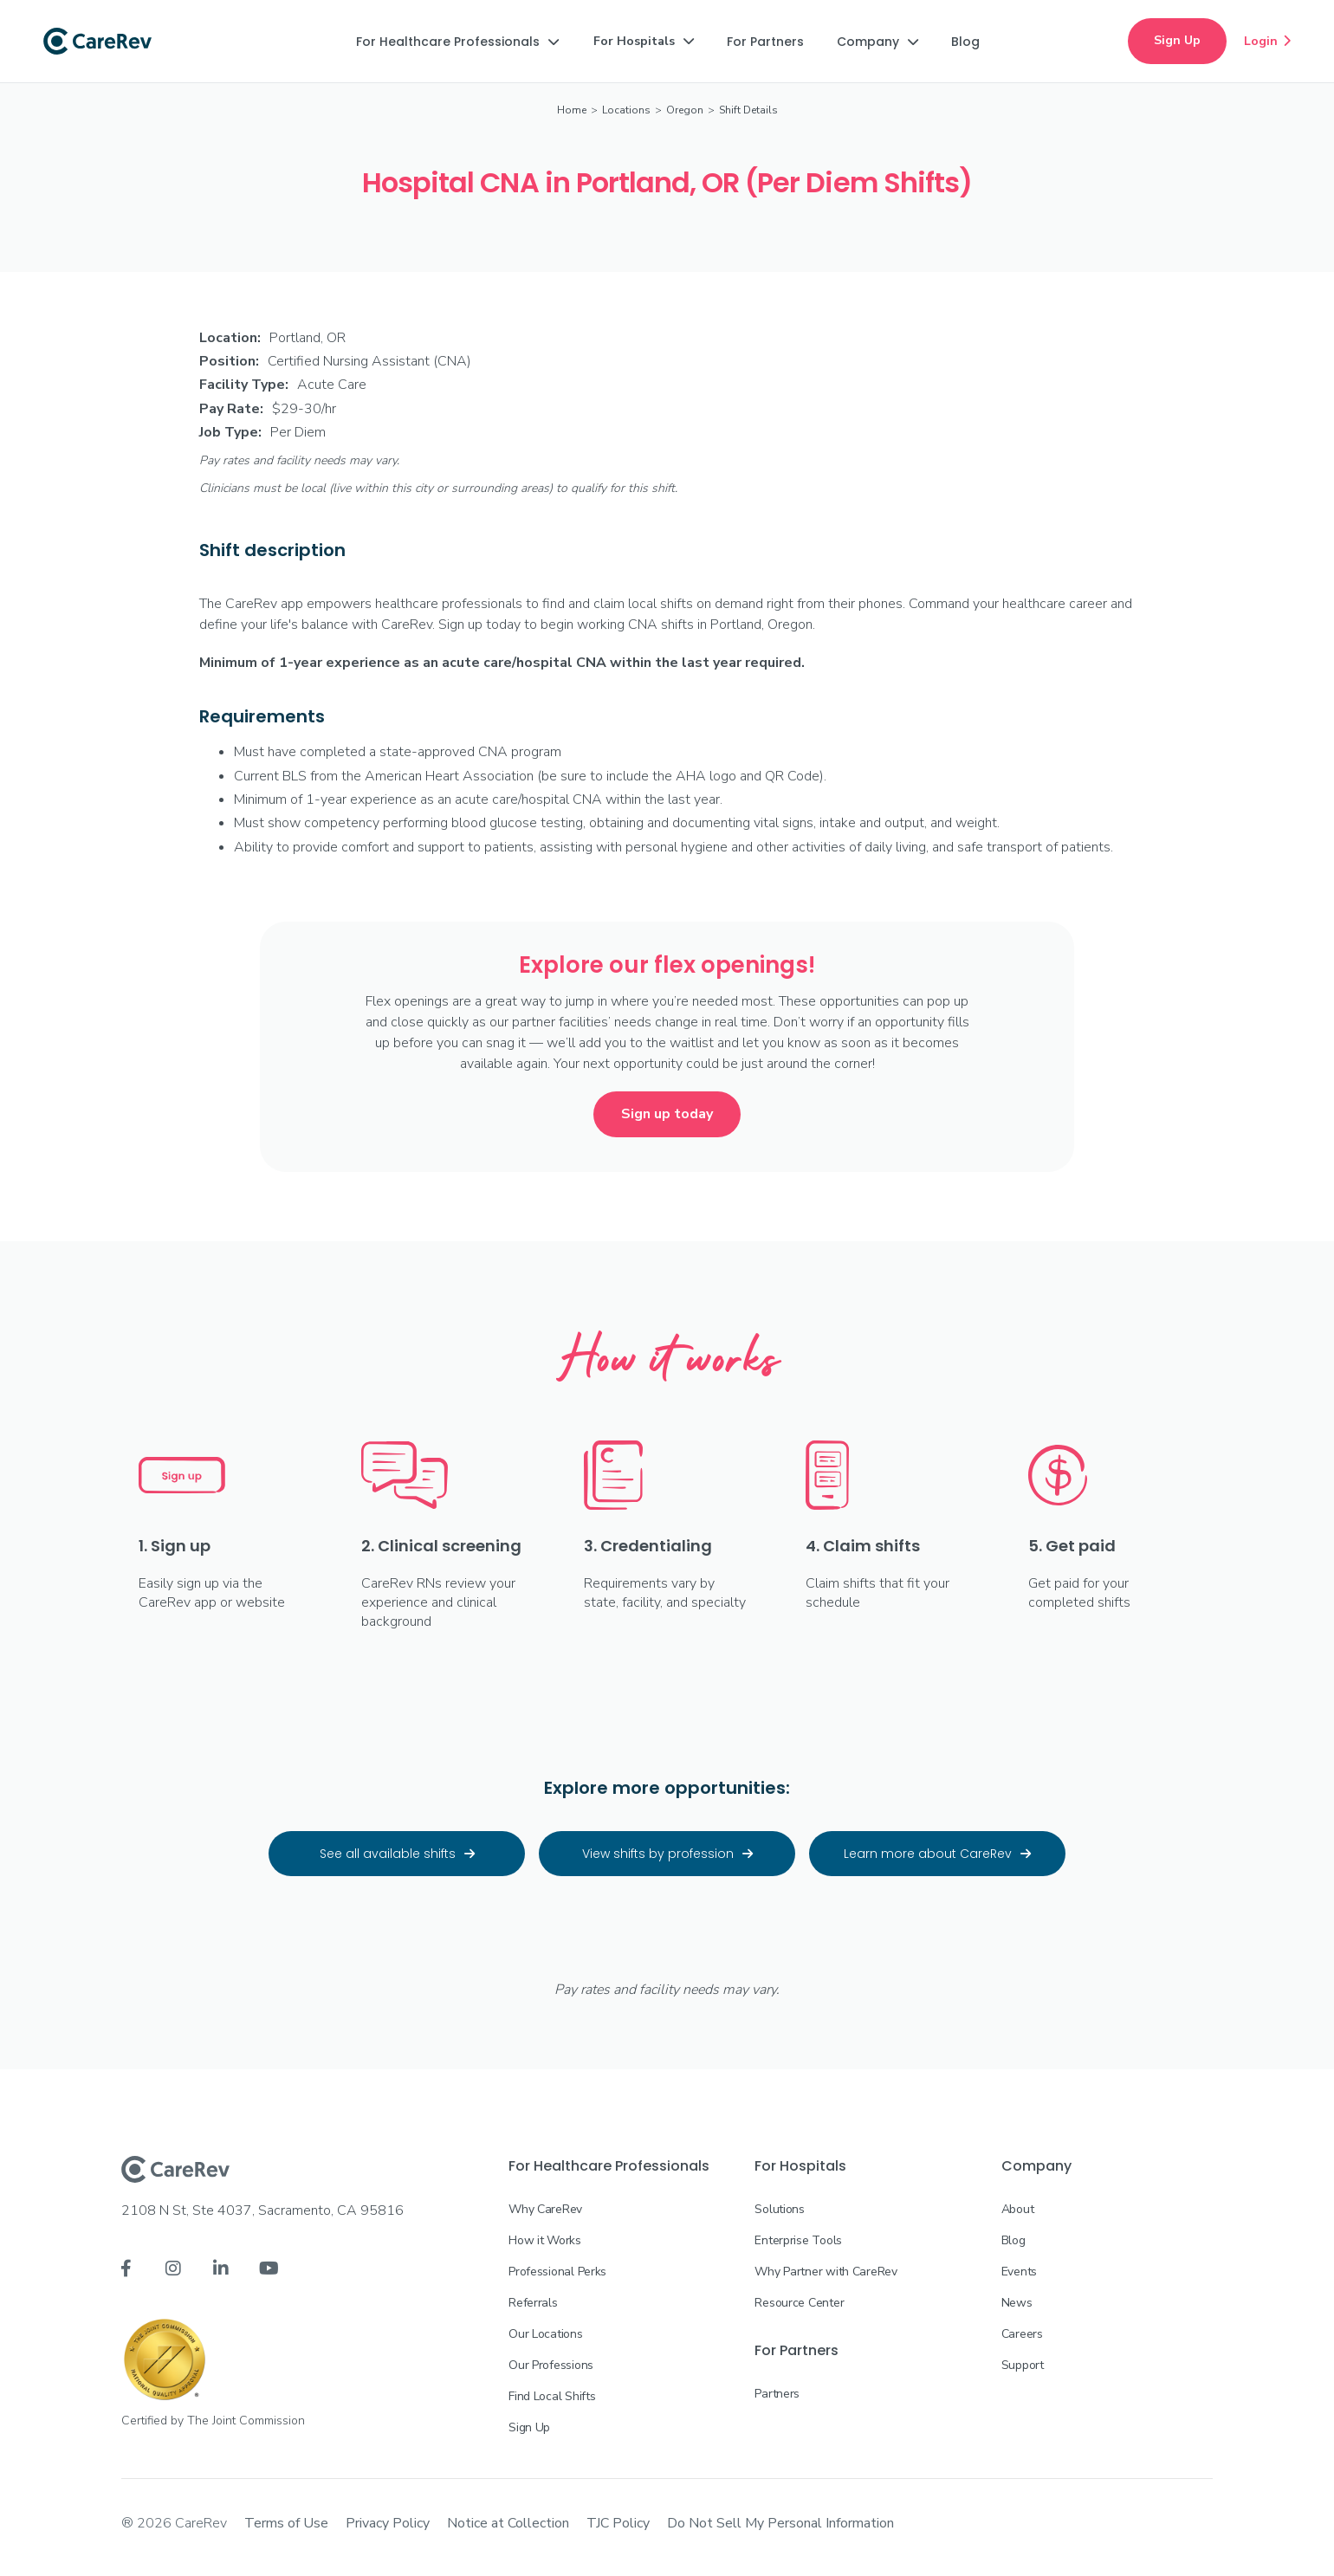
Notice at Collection (508, 2523)
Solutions (779, 2209)
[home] (97, 41)
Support (1022, 2365)
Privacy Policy (388, 2523)
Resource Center (799, 2302)
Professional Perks (557, 2271)
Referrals (532, 2302)
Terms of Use (286, 2523)
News (1017, 2302)
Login (1267, 40)
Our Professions (550, 2365)
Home (571, 110)
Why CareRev (545, 2209)
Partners (777, 2393)
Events (1019, 2271)
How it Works (544, 2240)
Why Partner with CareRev (825, 2271)
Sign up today (667, 1113)
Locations (626, 110)
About (1017, 2209)
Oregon (684, 110)
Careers (1022, 2334)
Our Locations (545, 2334)
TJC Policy (618, 2523)
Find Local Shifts (551, 2396)
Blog (1013, 2240)
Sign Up (1177, 40)
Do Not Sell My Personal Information (780, 2523)
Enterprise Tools (798, 2240)
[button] (457, 41)
